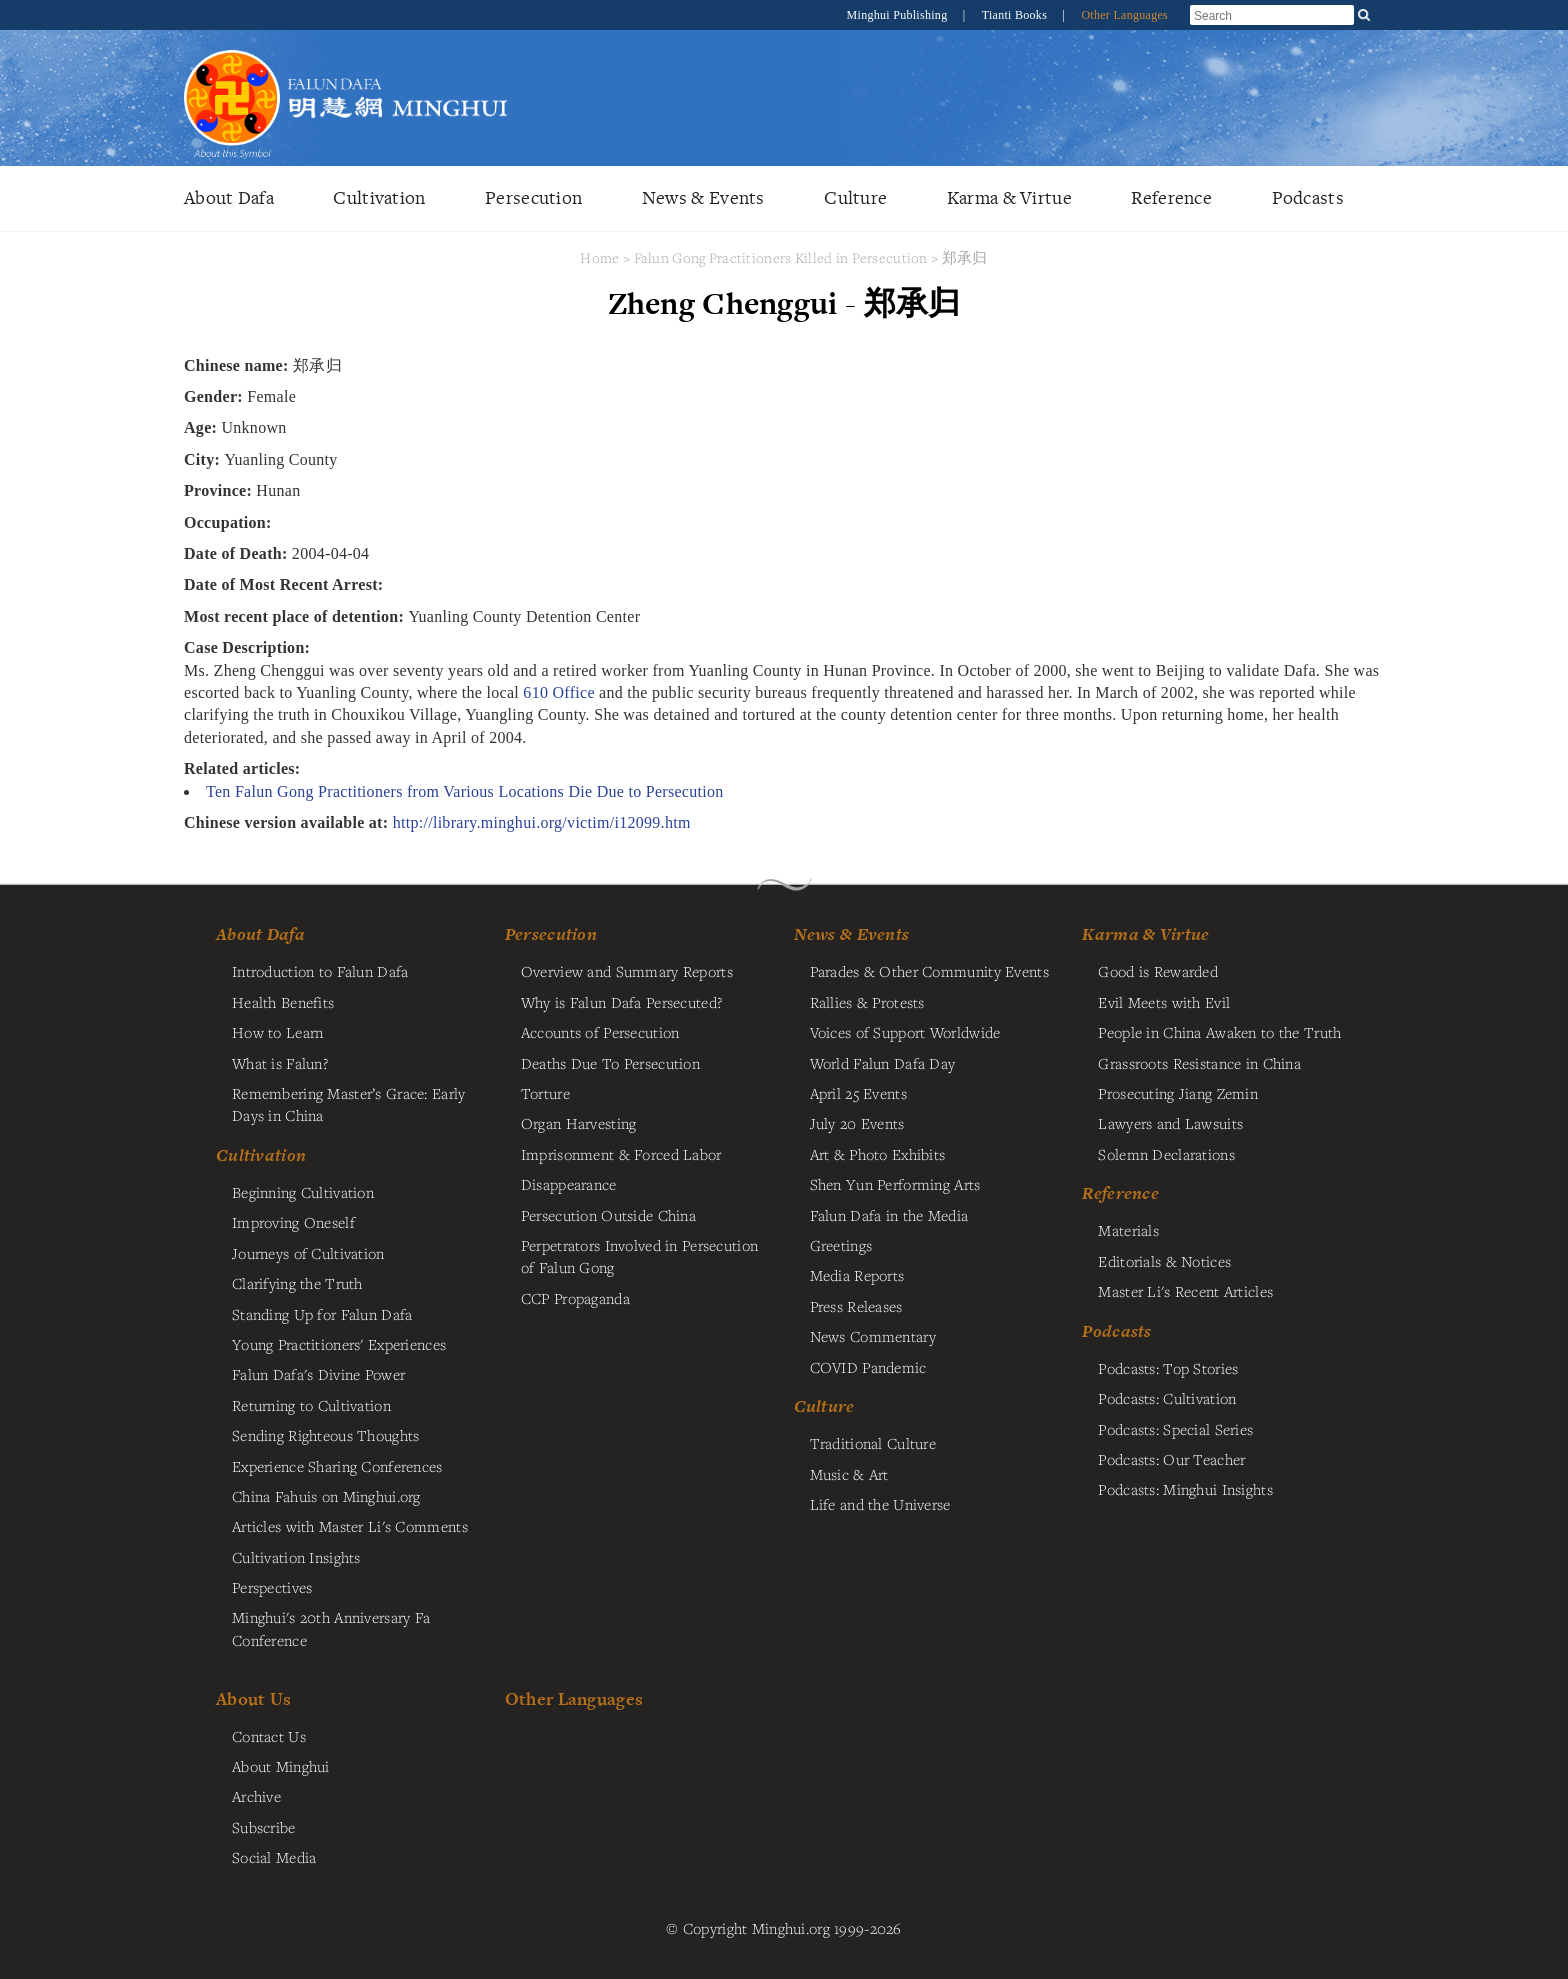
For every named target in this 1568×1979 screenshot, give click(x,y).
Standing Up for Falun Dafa (322, 1314)
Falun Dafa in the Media (889, 1215)
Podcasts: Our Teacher (1171, 1459)
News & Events (703, 197)
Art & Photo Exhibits (878, 1154)
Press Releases (856, 1306)
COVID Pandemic (868, 1367)
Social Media (274, 1857)
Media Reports (857, 1275)
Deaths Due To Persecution (610, 1063)
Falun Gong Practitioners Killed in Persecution (783, 257)
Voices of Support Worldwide (905, 1032)
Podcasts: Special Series (1175, 1429)
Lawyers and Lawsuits (1170, 1123)
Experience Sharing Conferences (337, 1466)
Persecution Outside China (608, 1215)
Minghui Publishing (899, 15)
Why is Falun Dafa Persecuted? (621, 1002)
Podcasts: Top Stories (1168, 1368)
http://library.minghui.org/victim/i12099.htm (542, 822)
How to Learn (277, 1032)
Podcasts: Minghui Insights (1185, 1489)
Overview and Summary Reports (627, 971)
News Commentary (873, 1336)
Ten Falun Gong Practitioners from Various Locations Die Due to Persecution (465, 791)
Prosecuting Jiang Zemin (1178, 1093)
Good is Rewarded (1158, 971)
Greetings (841, 1245)
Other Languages (1124, 15)
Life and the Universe (880, 1504)
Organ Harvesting (579, 1123)
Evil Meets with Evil (1164, 1002)
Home (599, 257)
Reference (1171, 197)
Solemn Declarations (1166, 1154)
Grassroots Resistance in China (1199, 1063)
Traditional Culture (873, 1443)
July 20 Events (857, 1123)
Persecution (533, 197)
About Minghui (281, 1766)
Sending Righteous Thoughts (326, 1435)
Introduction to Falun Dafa (320, 971)
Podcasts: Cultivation (1167, 1398)
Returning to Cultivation (311, 1405)
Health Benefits (283, 1002)
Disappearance (569, 1184)
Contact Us (269, 1736)
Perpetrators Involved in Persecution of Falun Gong (639, 1256)
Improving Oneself (293, 1222)
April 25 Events (858, 1093)
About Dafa (229, 197)
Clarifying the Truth (297, 1283)
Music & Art (849, 1474)
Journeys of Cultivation (308, 1253)
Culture (855, 197)
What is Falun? (280, 1063)
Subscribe (264, 1827)
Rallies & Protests (867, 1002)
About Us (253, 1698)
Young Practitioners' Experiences (339, 1344)
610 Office (558, 692)
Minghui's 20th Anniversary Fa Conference (331, 1628)
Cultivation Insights (296, 1557)
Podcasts (1308, 197)
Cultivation (379, 197)
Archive (256, 1796)
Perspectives (272, 1587)
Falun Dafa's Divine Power (318, 1374)
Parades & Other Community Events (929, 971)
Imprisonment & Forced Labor (621, 1154)
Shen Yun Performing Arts (895, 1184)
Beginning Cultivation (303, 1192)
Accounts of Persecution (600, 1032)
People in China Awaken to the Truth (1219, 1032)
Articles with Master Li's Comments (350, 1526)
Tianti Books (1016, 15)
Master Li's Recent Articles (1185, 1291)
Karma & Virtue (1009, 197)
